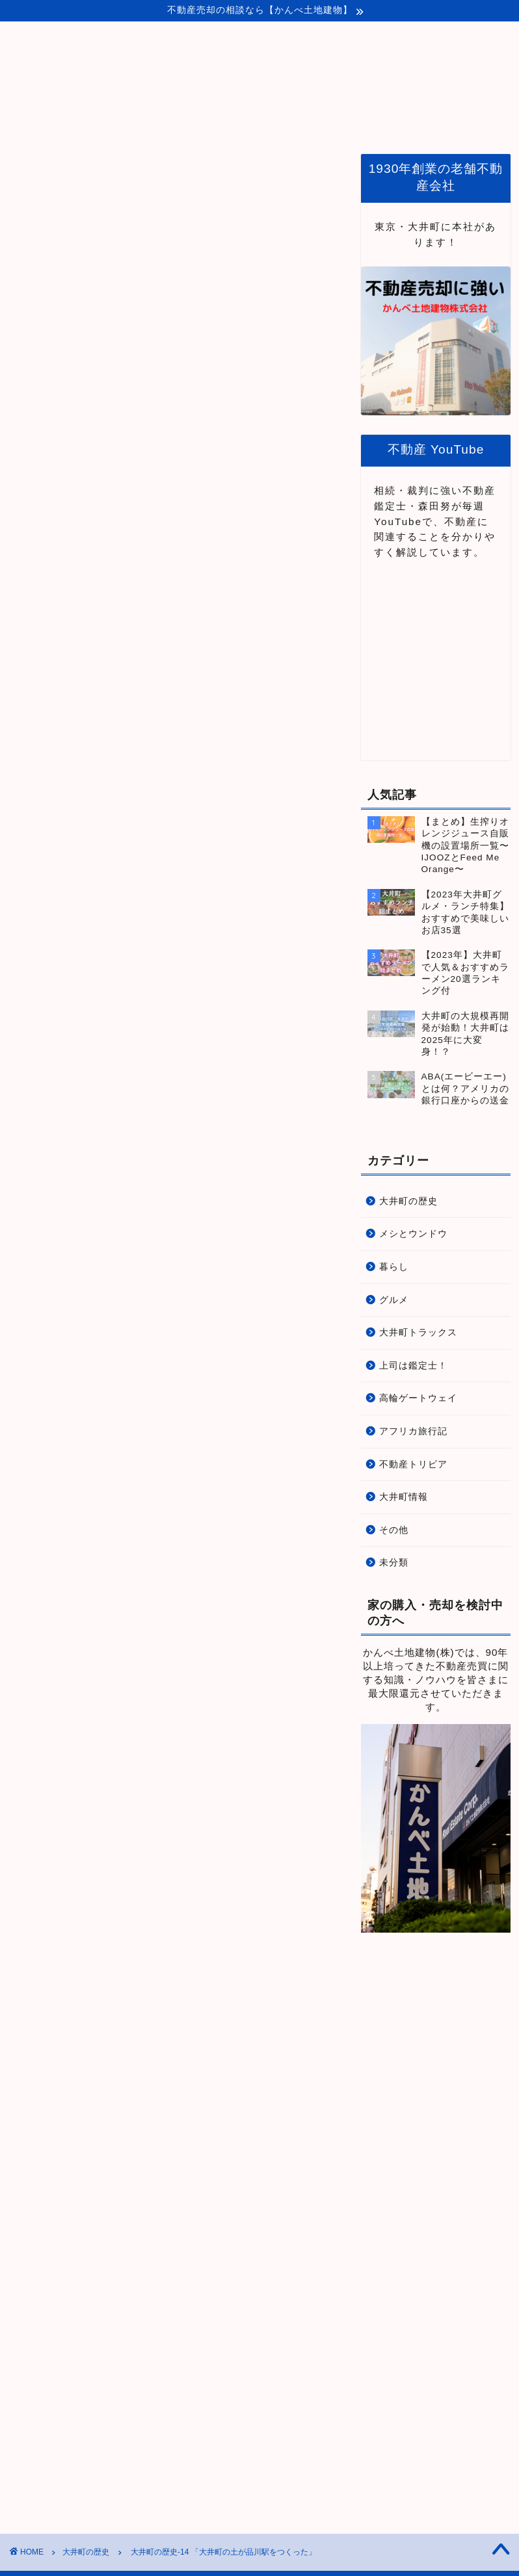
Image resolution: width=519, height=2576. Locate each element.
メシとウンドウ (413, 1234)
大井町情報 (403, 1497)
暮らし (393, 1267)
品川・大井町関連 (337, 120)
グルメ (393, 1300)
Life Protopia (260, 63)
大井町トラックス (418, 1332)
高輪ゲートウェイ (418, 1398)
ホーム (158, 120)
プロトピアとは (237, 120)
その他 (393, 1530)
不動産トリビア (413, 1464)
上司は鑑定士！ (413, 1366)
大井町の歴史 (34, 173)
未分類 (393, 1562)
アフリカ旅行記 (413, 1431)
